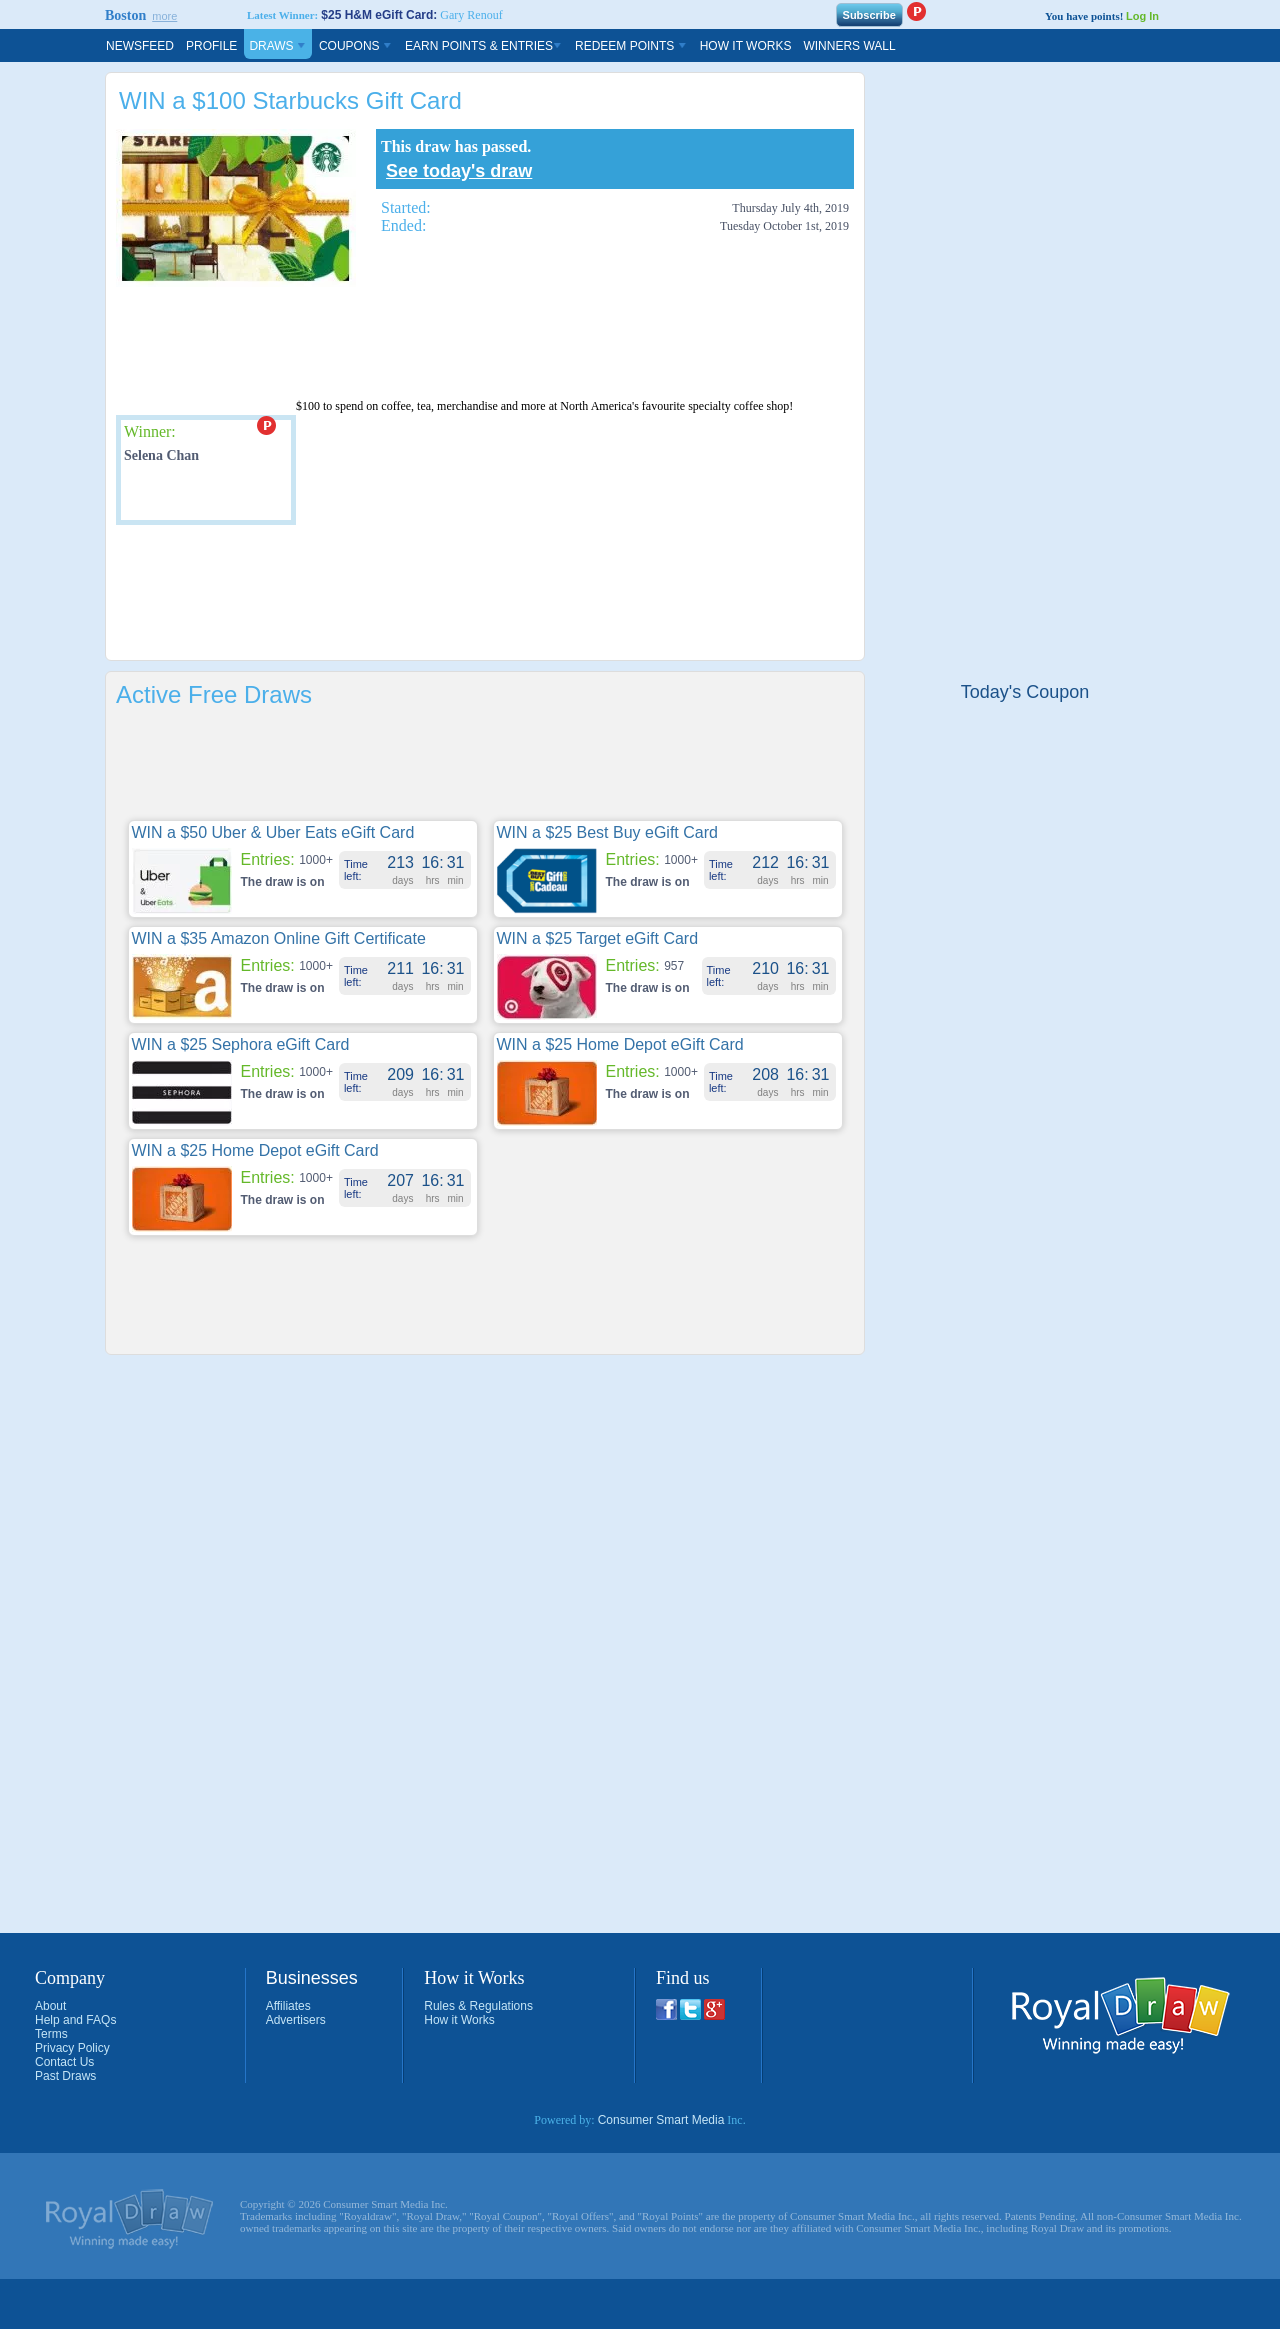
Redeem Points (631, 46)
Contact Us (64, 2062)
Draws (278, 46)
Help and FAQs (75, 2020)
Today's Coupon (1025, 692)
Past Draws (65, 2076)
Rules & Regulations (478, 2006)
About (50, 2006)
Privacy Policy (72, 2048)
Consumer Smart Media (661, 2120)
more (164, 16)
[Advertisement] (480, 342)
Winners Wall (849, 46)
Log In (1142, 16)
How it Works (459, 2020)
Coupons (356, 46)
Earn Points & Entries (484, 46)
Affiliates (288, 2006)
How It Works (746, 46)
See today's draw (459, 171)
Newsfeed (140, 46)
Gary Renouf (471, 15)
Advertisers (296, 2020)
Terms (51, 2034)
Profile (211, 46)
